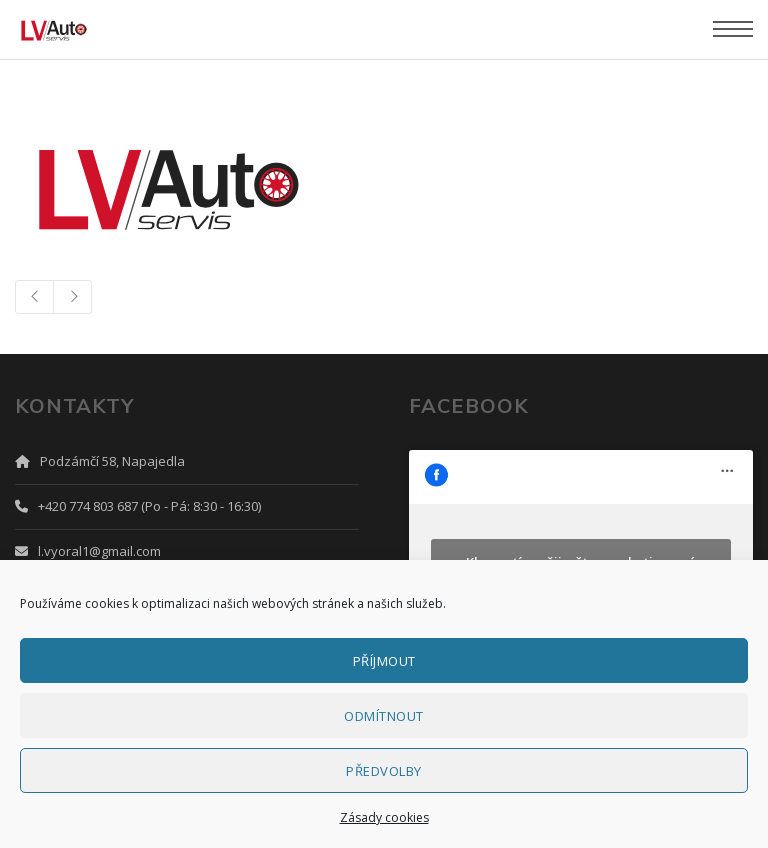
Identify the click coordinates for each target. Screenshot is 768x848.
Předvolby (384, 771)
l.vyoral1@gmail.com (99, 551)
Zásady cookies (384, 817)
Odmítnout (384, 716)
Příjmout (384, 661)
